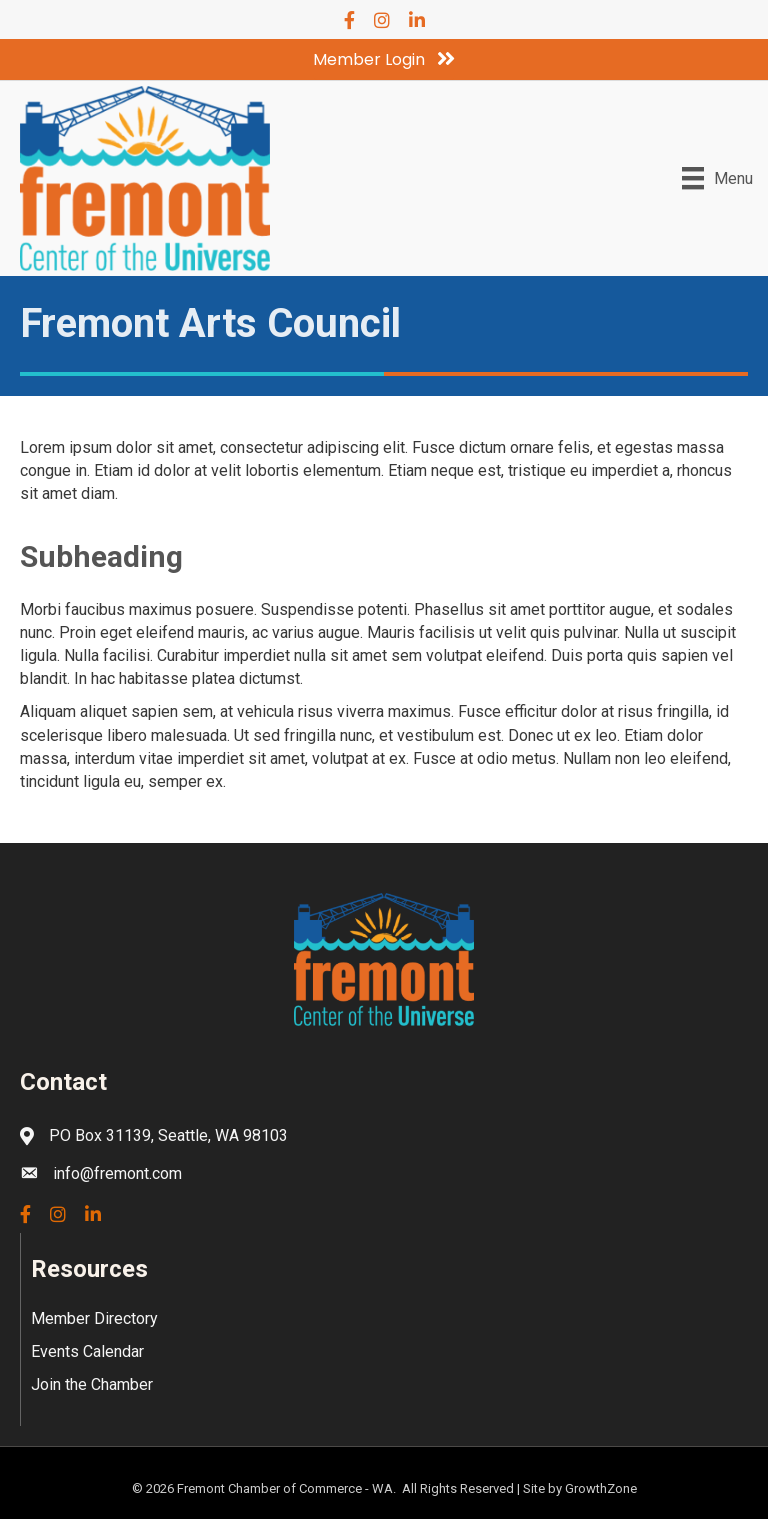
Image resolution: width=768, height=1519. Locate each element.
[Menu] (717, 178)
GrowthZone (601, 1488)
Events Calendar (87, 1351)
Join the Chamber (92, 1384)
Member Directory (94, 1318)
